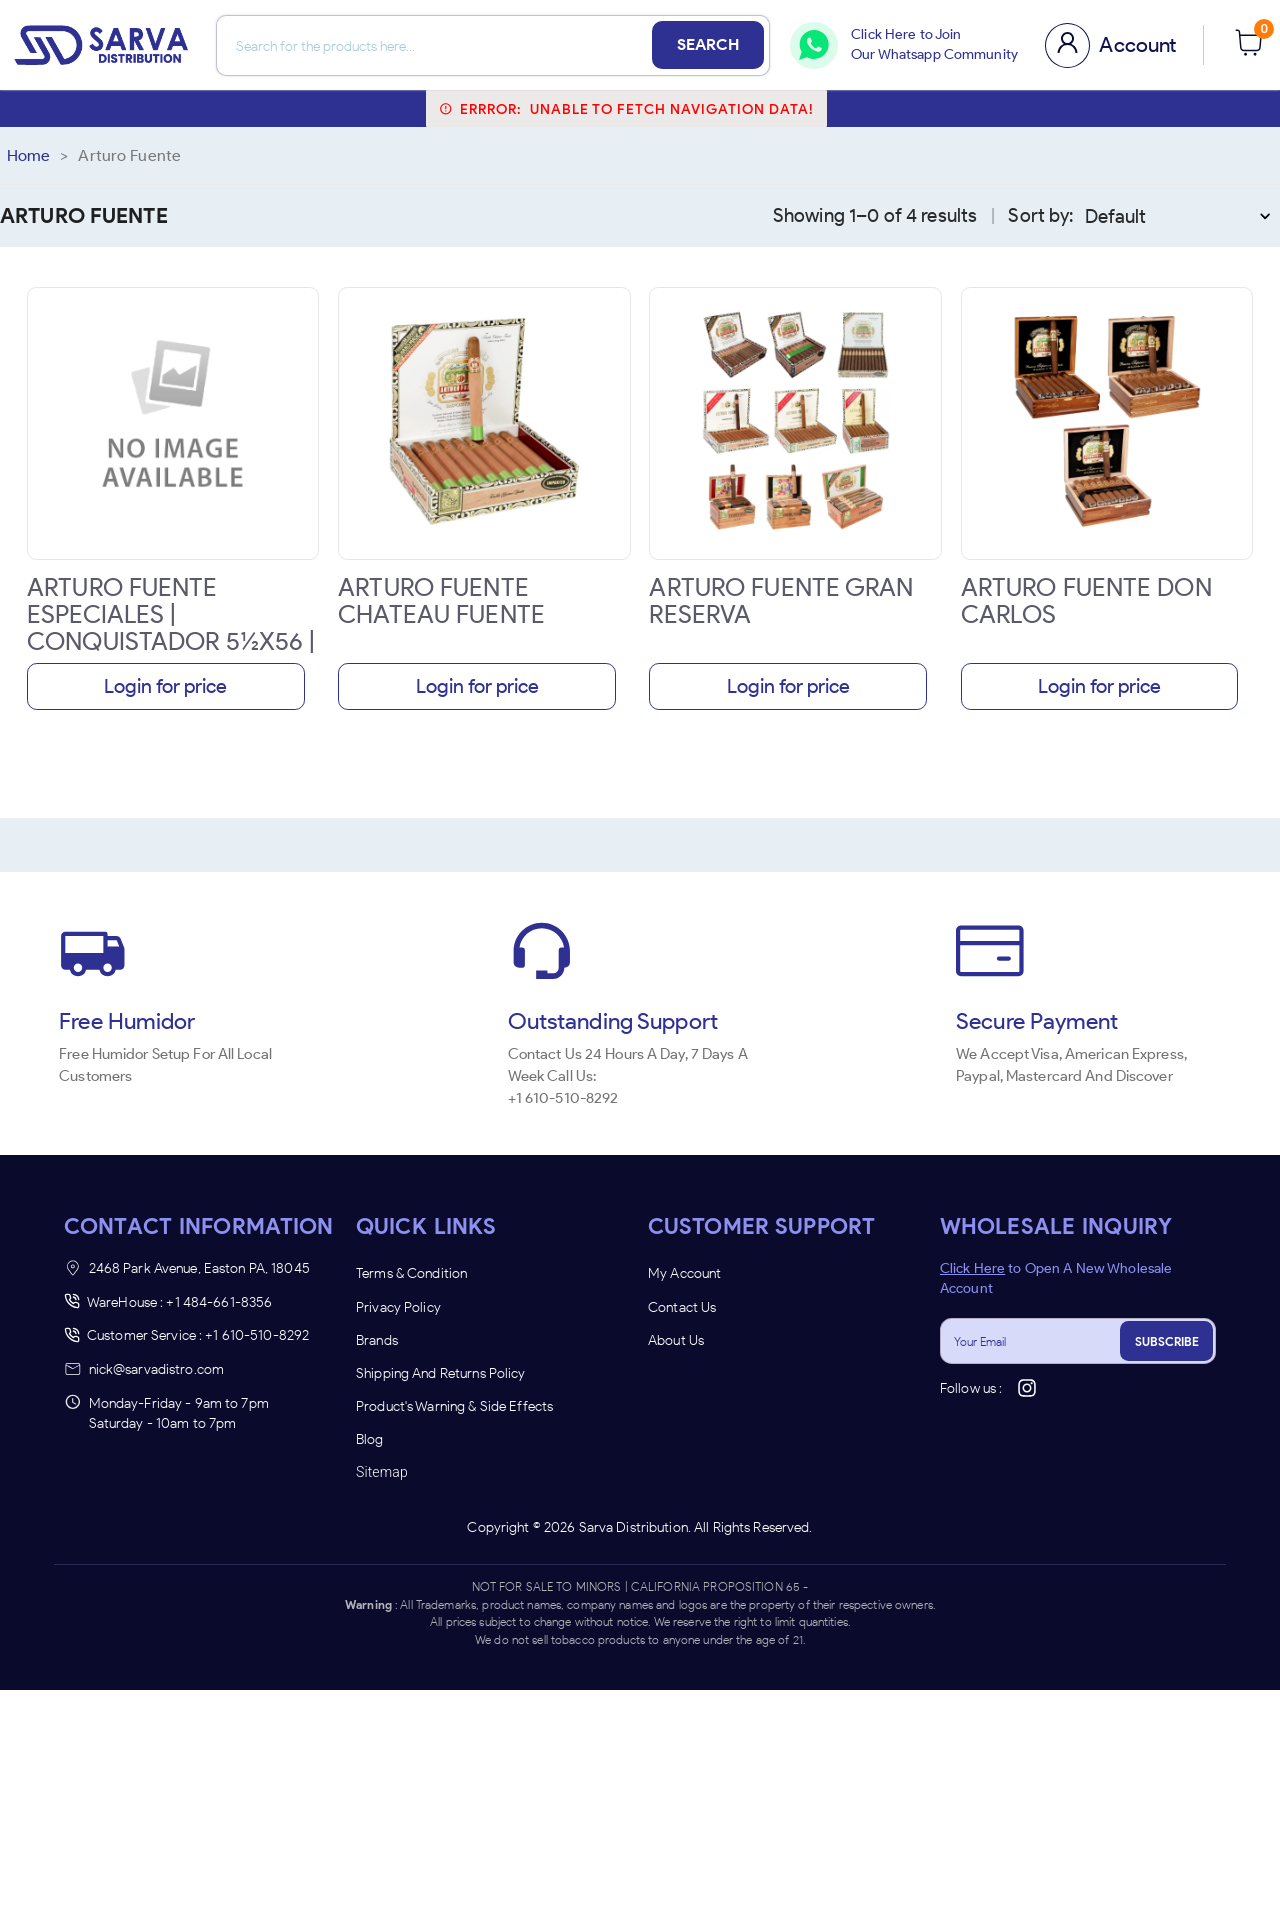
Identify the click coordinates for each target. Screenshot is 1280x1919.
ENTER (533, 1154)
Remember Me (640, 1103)
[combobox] (540, 1038)
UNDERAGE (747, 1154)
